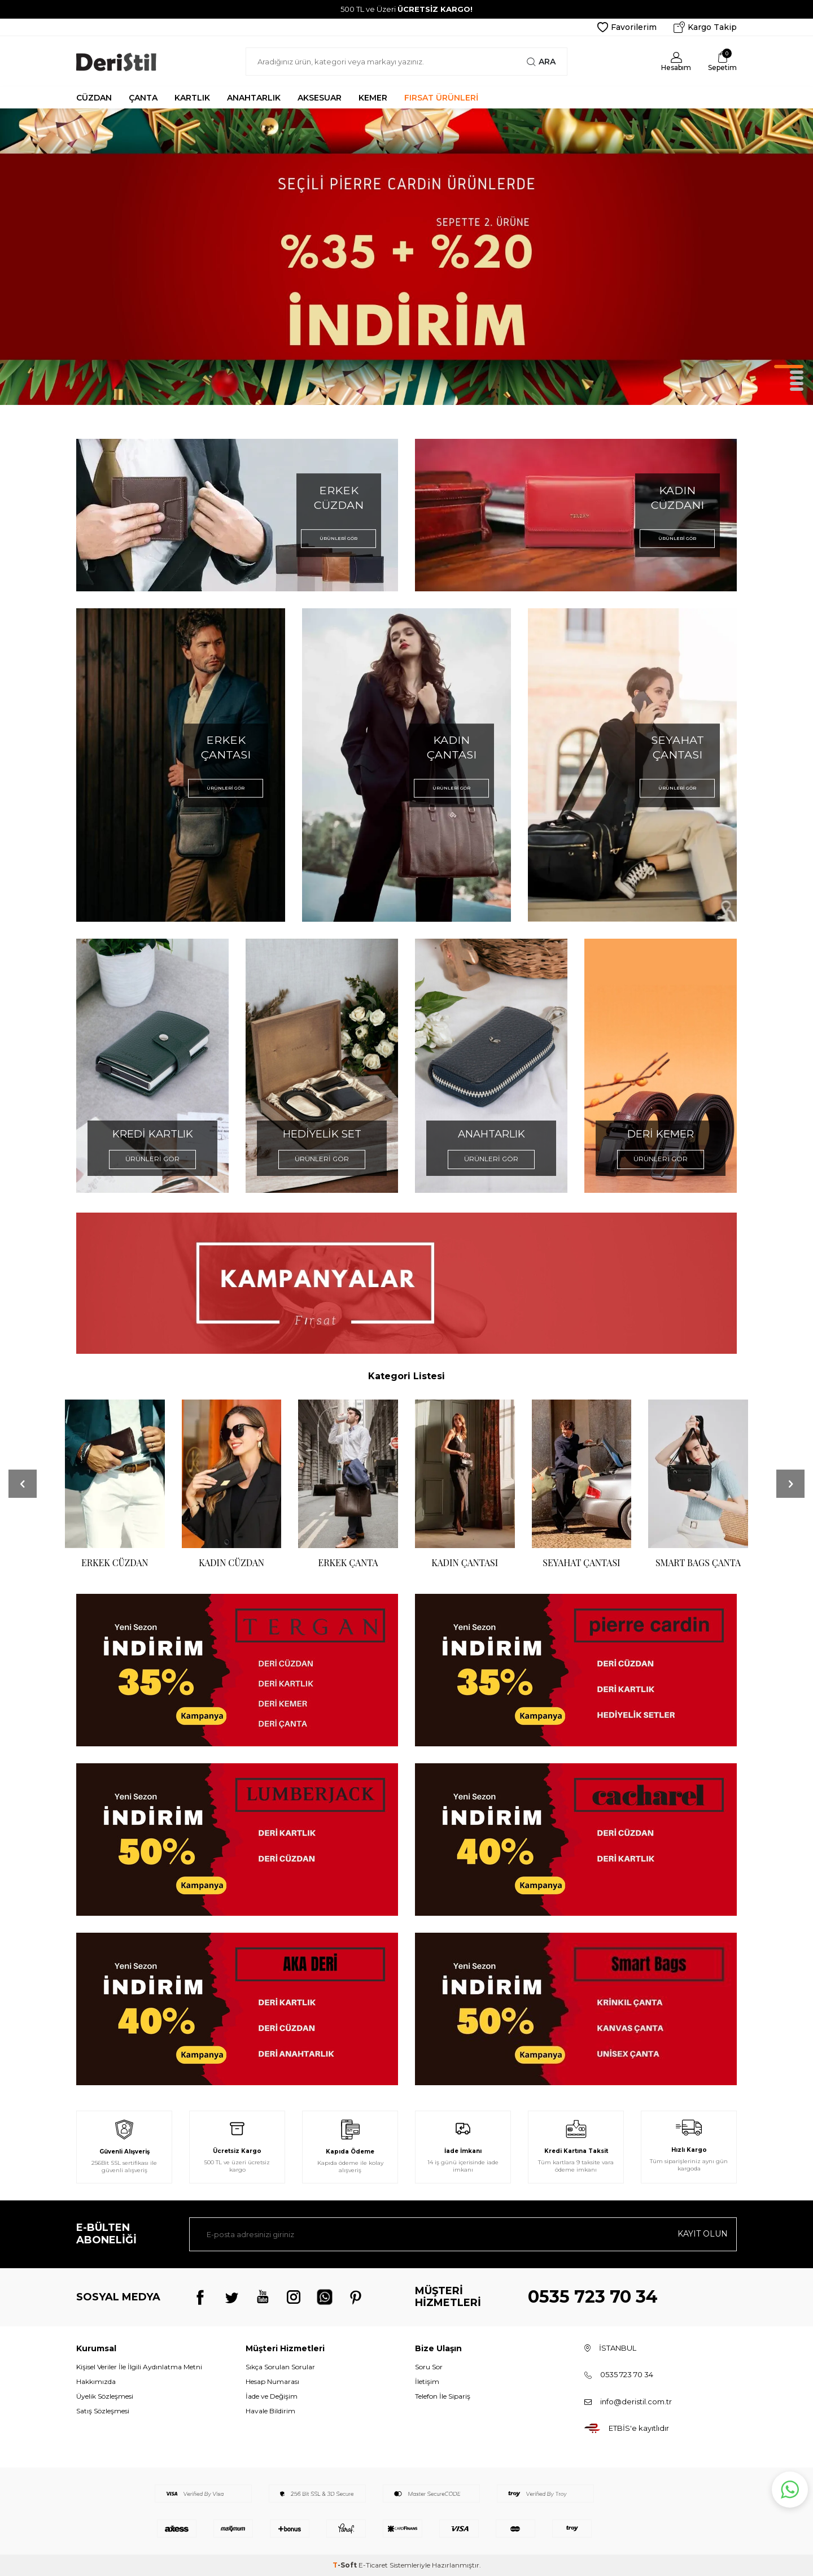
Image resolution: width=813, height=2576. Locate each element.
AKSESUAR (320, 98)
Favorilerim (627, 27)
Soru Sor (429, 2367)
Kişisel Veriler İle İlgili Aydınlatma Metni (139, 2367)
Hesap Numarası (272, 2381)
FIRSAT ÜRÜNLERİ (441, 98)
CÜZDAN (94, 98)
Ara (541, 61)
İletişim (427, 2381)
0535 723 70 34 (593, 2296)
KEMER (373, 98)
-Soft (346, 2565)
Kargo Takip (705, 27)
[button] (788, 366)
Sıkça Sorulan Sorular (280, 2367)
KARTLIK (192, 98)
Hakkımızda (96, 2381)
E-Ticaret (373, 2565)
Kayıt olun (703, 2234)
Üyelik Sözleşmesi (104, 2396)
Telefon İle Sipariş (442, 2396)
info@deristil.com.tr (636, 2401)
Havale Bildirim (270, 2411)
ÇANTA (143, 98)
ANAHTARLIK (254, 98)
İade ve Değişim (272, 2396)
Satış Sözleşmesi (102, 2411)
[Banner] (237, 1670)
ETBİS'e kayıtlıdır (639, 2428)
